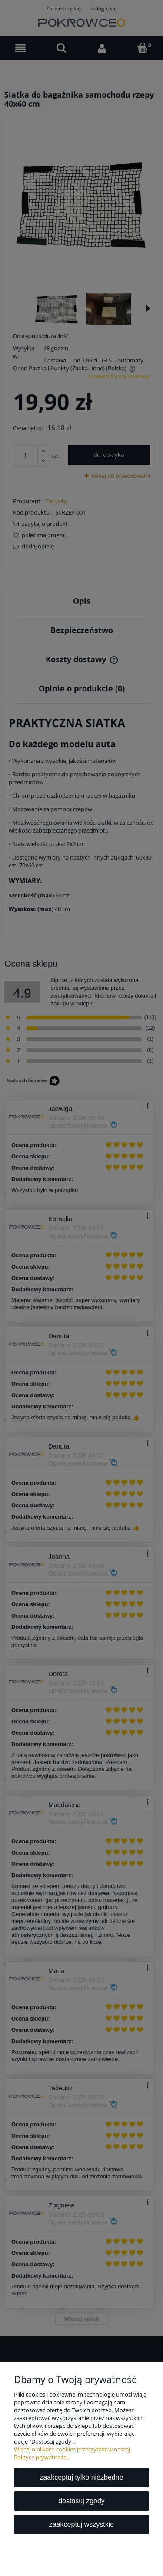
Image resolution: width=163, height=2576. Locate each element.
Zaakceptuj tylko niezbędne (81, 2477)
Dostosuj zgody (81, 2501)
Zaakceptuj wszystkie (81, 2524)
